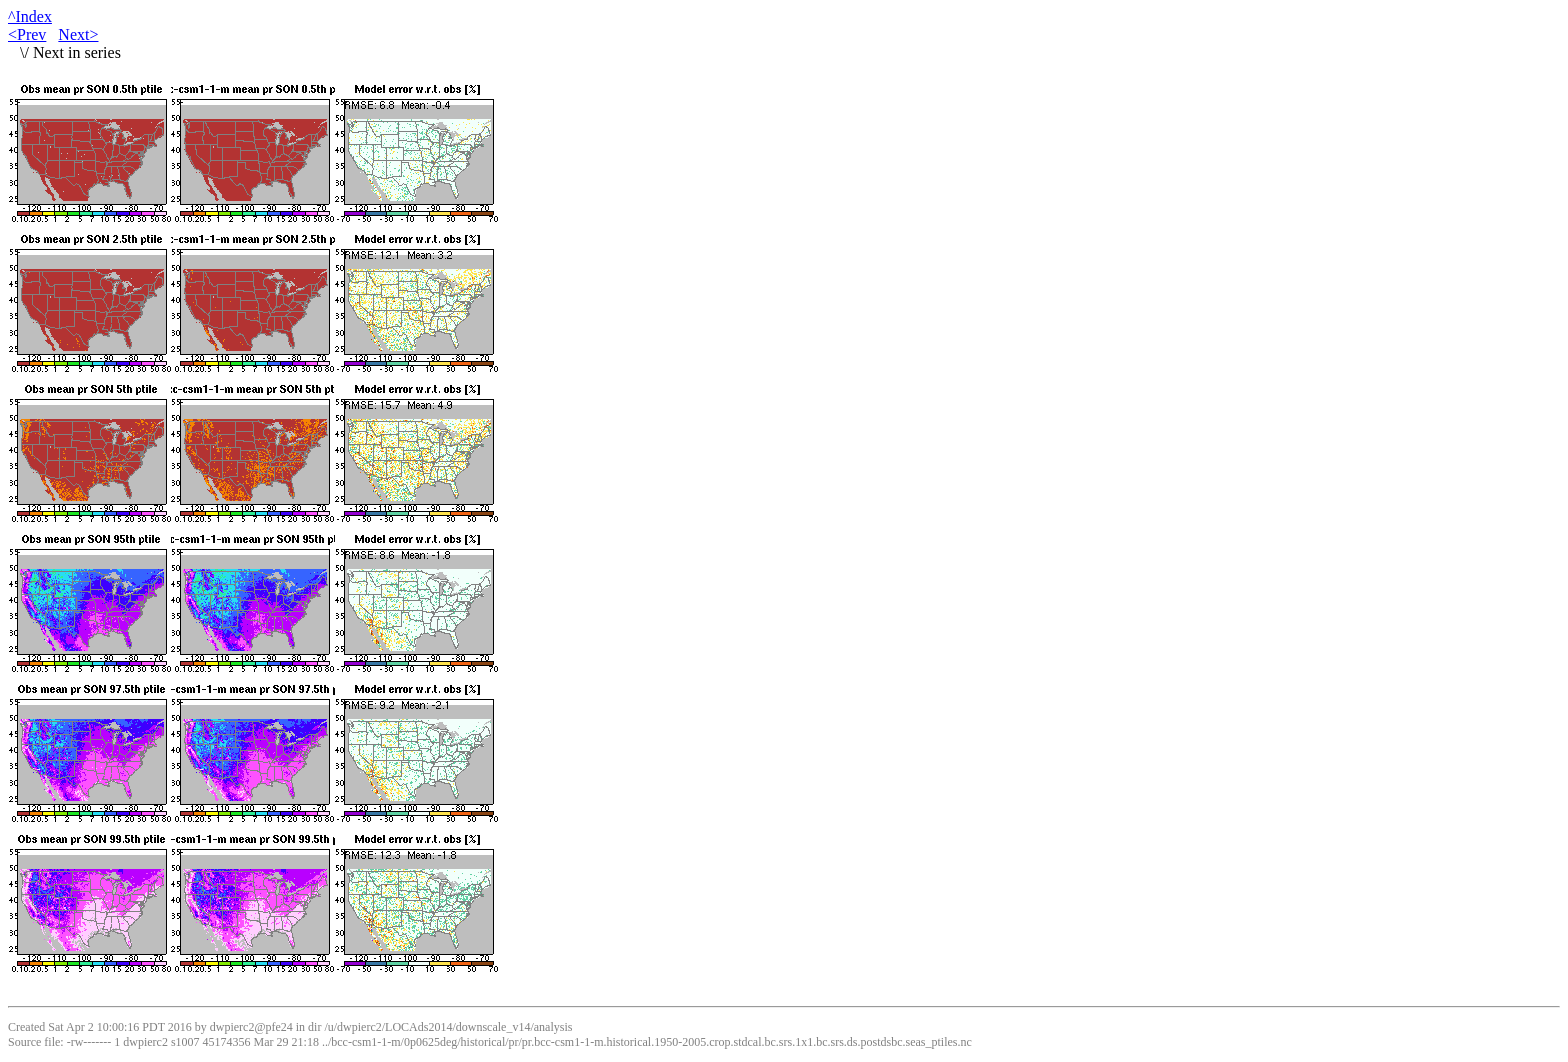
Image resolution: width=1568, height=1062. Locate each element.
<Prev (27, 34)
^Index (30, 16)
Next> (78, 34)
